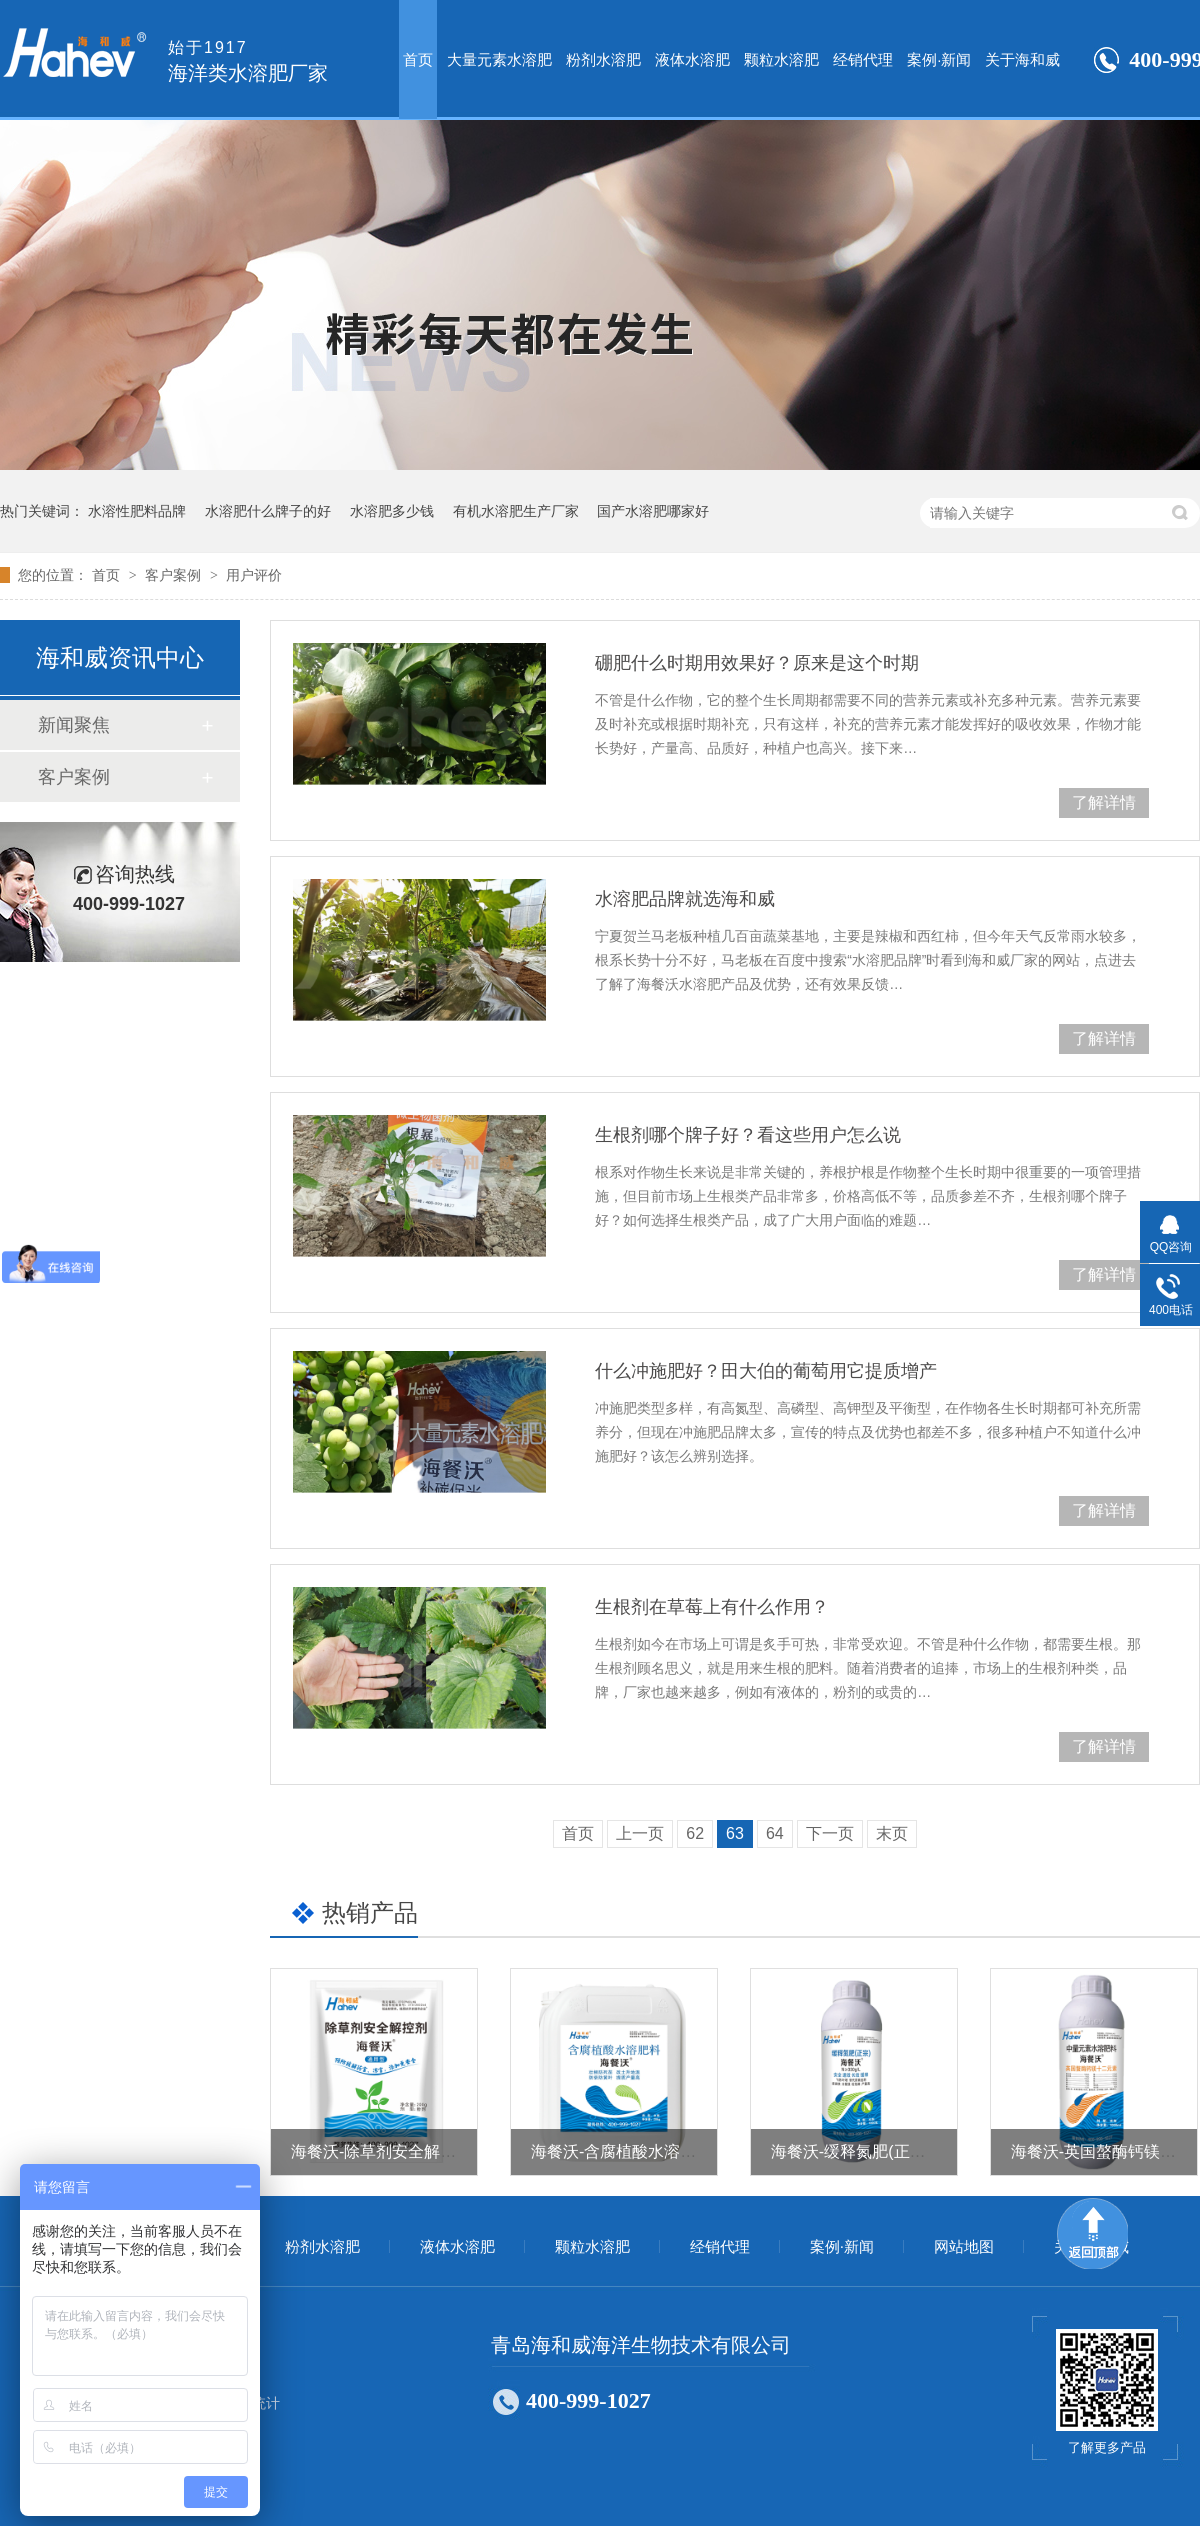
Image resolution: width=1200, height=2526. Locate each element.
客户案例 (175, 575)
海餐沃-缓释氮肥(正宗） (856, 2151)
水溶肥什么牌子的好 (268, 511)
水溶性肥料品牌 (137, 511)
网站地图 (964, 2247)
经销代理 (863, 59)
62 (695, 1833)
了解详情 (1104, 802)
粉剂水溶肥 (603, 59)
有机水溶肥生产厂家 (516, 511)
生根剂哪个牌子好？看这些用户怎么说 (748, 1135)
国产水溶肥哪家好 (653, 511)
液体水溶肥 (692, 59)
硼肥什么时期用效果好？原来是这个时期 (757, 663)
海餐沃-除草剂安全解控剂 (381, 2151)
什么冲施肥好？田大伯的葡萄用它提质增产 (766, 1371)
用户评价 (254, 575)
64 (775, 1833)
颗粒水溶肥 (781, 59)
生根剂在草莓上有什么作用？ (712, 1607)
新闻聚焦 (74, 725)
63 (735, 1833)
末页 (892, 1833)
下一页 (830, 1833)
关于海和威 (1022, 59)
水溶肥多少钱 (392, 511)
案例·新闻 (939, 59)
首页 (418, 59)
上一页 (640, 1833)
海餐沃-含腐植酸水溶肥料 (621, 2151)
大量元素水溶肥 (499, 59)
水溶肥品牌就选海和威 (685, 899)
